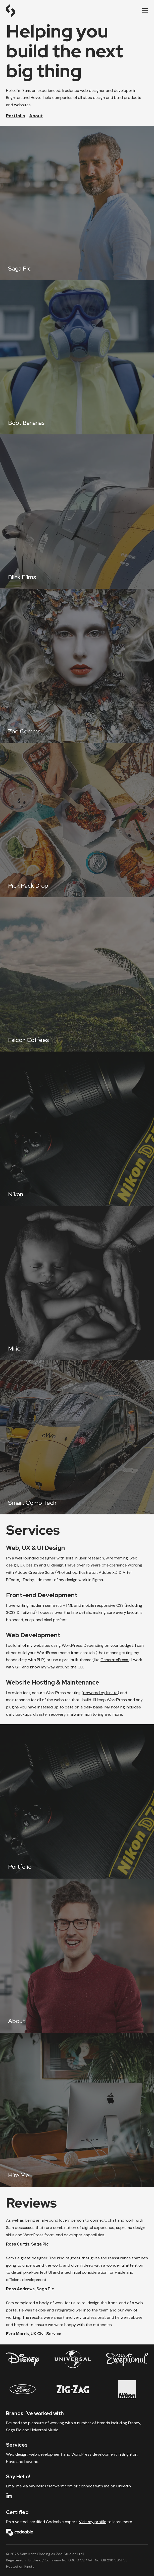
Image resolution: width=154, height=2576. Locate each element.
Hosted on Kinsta (20, 2566)
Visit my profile (92, 2521)
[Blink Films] (77, 511)
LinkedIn (123, 2486)
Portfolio (15, 116)
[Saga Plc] (77, 203)
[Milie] (77, 1283)
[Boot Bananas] (77, 357)
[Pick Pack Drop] (77, 820)
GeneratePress (114, 1659)
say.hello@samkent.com (51, 2486)
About (36, 116)
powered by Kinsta (100, 1692)
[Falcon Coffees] (77, 974)
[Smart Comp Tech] (77, 1437)
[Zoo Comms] (77, 666)
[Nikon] (77, 1129)
